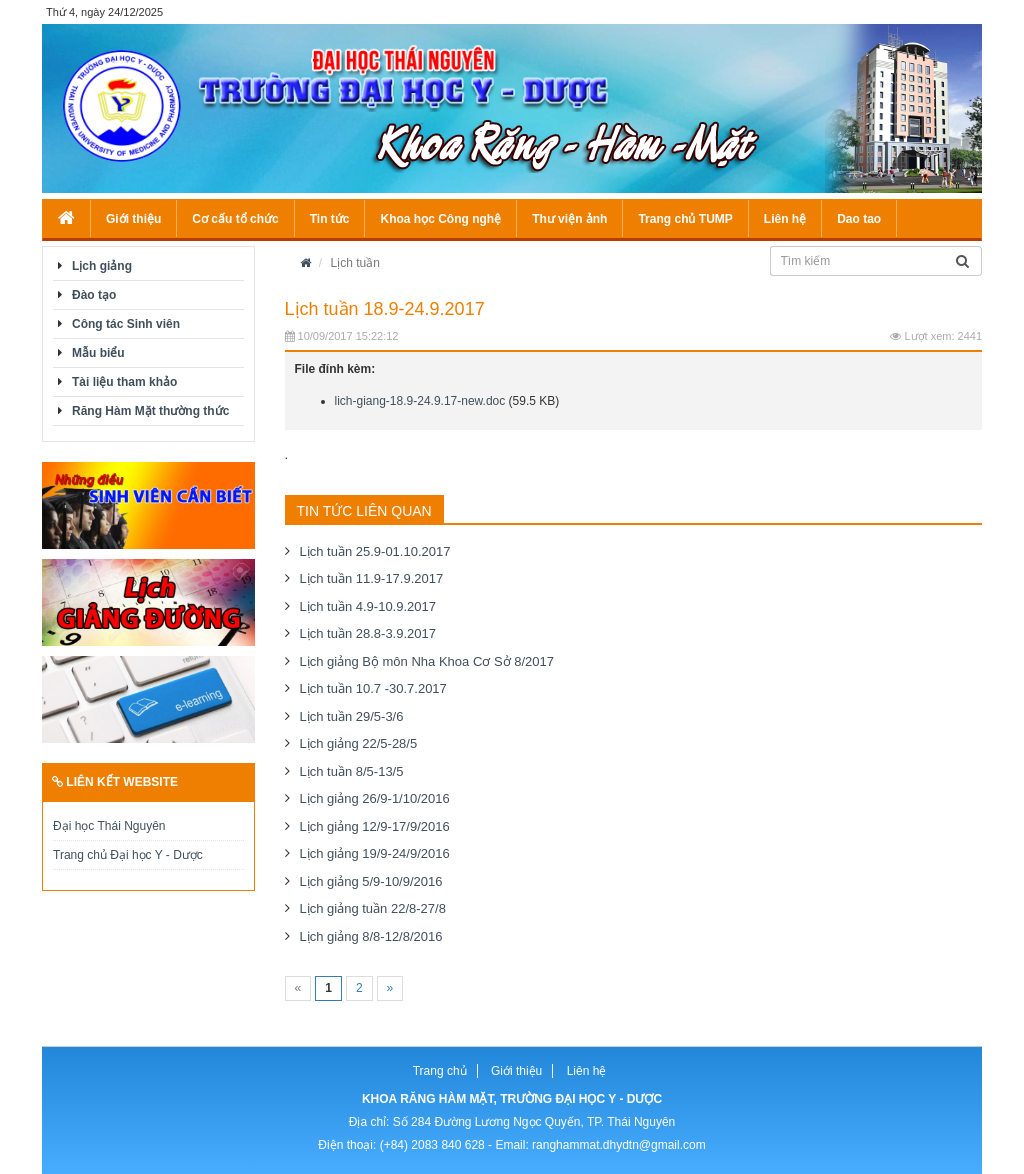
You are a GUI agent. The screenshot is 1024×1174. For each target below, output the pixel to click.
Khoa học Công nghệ (440, 219)
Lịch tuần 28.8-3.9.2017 (368, 633)
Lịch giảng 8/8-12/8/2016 (371, 936)
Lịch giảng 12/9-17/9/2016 (375, 826)
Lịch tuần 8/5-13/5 (352, 771)
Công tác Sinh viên (126, 324)
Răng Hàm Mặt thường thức (150, 411)
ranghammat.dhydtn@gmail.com (619, 1145)
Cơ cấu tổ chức (235, 219)
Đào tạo (94, 295)
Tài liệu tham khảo (124, 382)
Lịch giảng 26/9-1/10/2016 (375, 798)
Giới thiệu (133, 219)
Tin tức (330, 219)
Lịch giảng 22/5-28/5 (359, 743)
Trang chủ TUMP (685, 219)
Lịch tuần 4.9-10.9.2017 (368, 606)
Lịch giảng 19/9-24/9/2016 (375, 853)
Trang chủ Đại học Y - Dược (128, 855)
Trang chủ (440, 1071)
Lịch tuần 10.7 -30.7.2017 (373, 688)
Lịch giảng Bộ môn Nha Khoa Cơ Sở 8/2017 (427, 661)
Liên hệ (785, 219)
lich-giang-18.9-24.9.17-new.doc (420, 401)
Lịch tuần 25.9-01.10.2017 (375, 551)
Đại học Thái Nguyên (109, 826)
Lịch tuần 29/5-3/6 (352, 716)
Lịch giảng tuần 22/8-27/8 (373, 908)
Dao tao (859, 219)
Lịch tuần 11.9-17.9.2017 (372, 578)
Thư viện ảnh (569, 219)
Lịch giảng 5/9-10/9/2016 (371, 881)
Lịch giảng (102, 266)
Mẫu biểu (98, 353)
